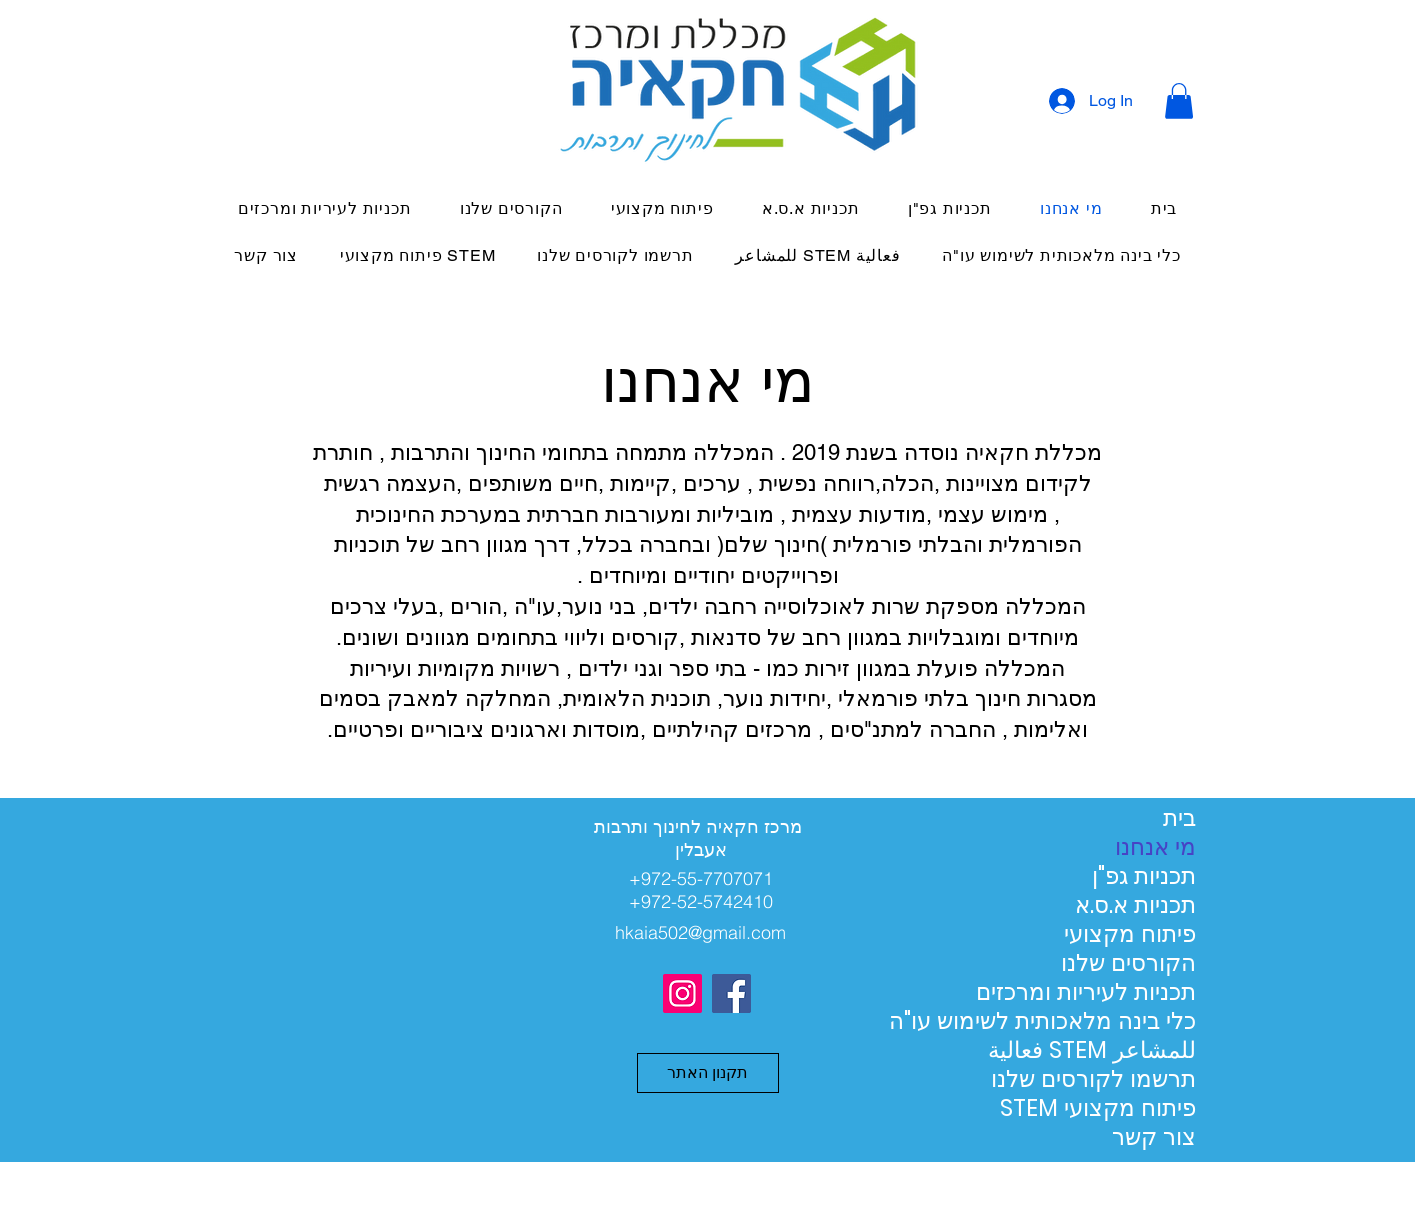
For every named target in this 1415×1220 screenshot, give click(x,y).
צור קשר (1154, 1137)
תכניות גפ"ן (1144, 876)
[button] (1179, 101)
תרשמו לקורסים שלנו (1125, 1079)
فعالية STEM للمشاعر (1125, 1050)
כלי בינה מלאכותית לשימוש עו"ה (1125, 1021)
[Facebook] (731, 993)
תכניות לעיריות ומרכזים (1125, 992)
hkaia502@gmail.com (700, 932)
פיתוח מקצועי (1130, 934)
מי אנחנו (1155, 847)
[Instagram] (682, 993)
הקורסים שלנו (1128, 963)
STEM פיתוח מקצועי (1125, 1108)
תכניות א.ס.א (1135, 905)
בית (1179, 818)
